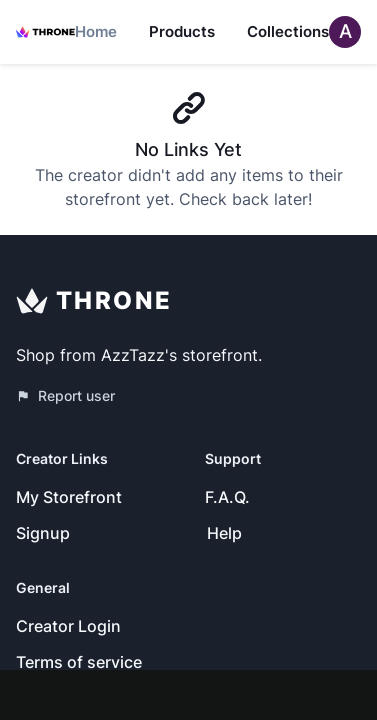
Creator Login (68, 626)
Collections (288, 31)
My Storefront (69, 497)
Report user (65, 395)
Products (182, 31)
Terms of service (79, 662)
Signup (43, 533)
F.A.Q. (227, 497)
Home (96, 31)
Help (224, 533)
